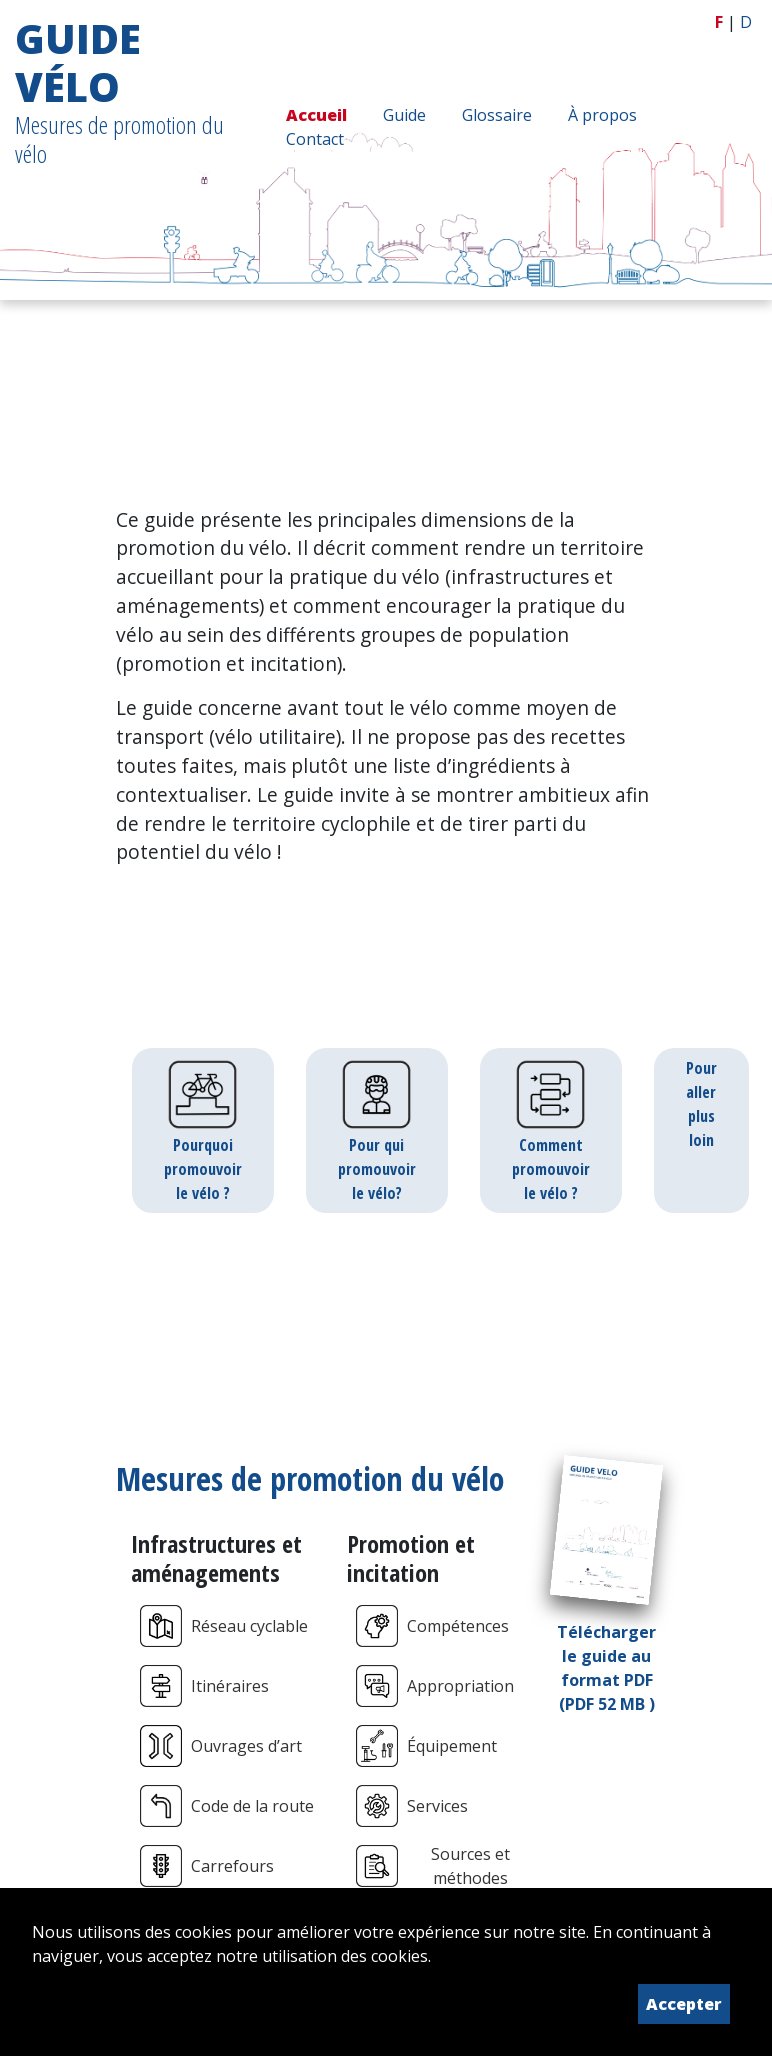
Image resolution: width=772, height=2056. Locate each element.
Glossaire (497, 115)
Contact (315, 139)
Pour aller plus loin (701, 1104)
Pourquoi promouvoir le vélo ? (203, 1130)
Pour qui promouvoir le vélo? (377, 1130)
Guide (404, 115)
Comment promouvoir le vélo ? (551, 1130)
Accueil (316, 115)
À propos (602, 115)
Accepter (684, 2004)
